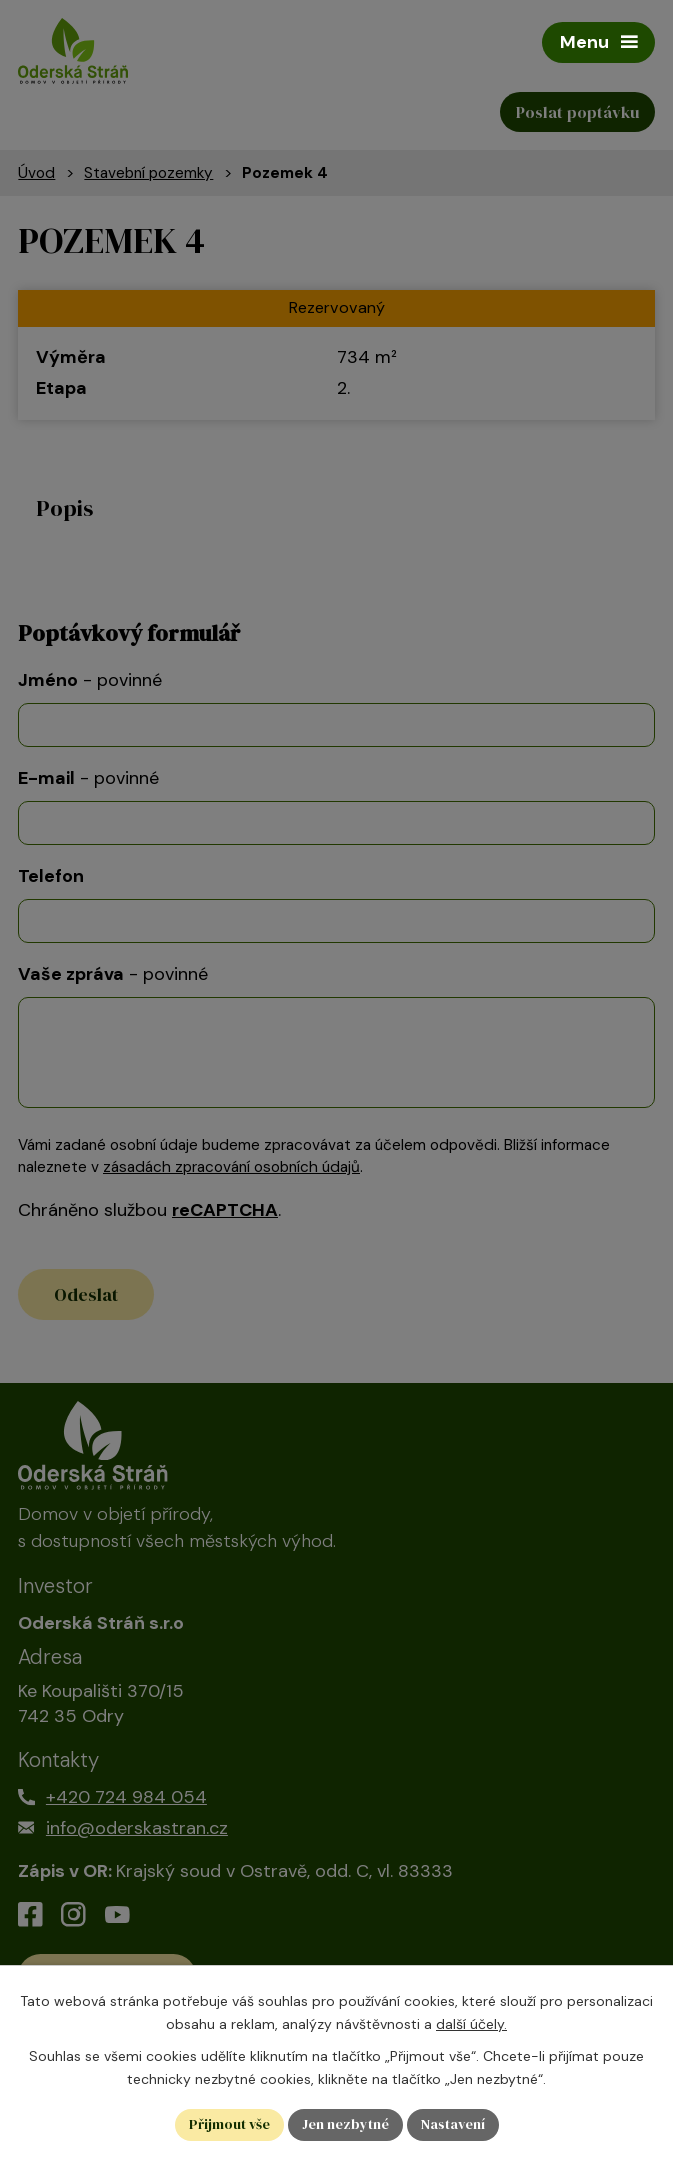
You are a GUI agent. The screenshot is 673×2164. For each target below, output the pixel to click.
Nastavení (453, 2124)
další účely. (471, 2024)
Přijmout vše (229, 2124)
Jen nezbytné (345, 2124)
